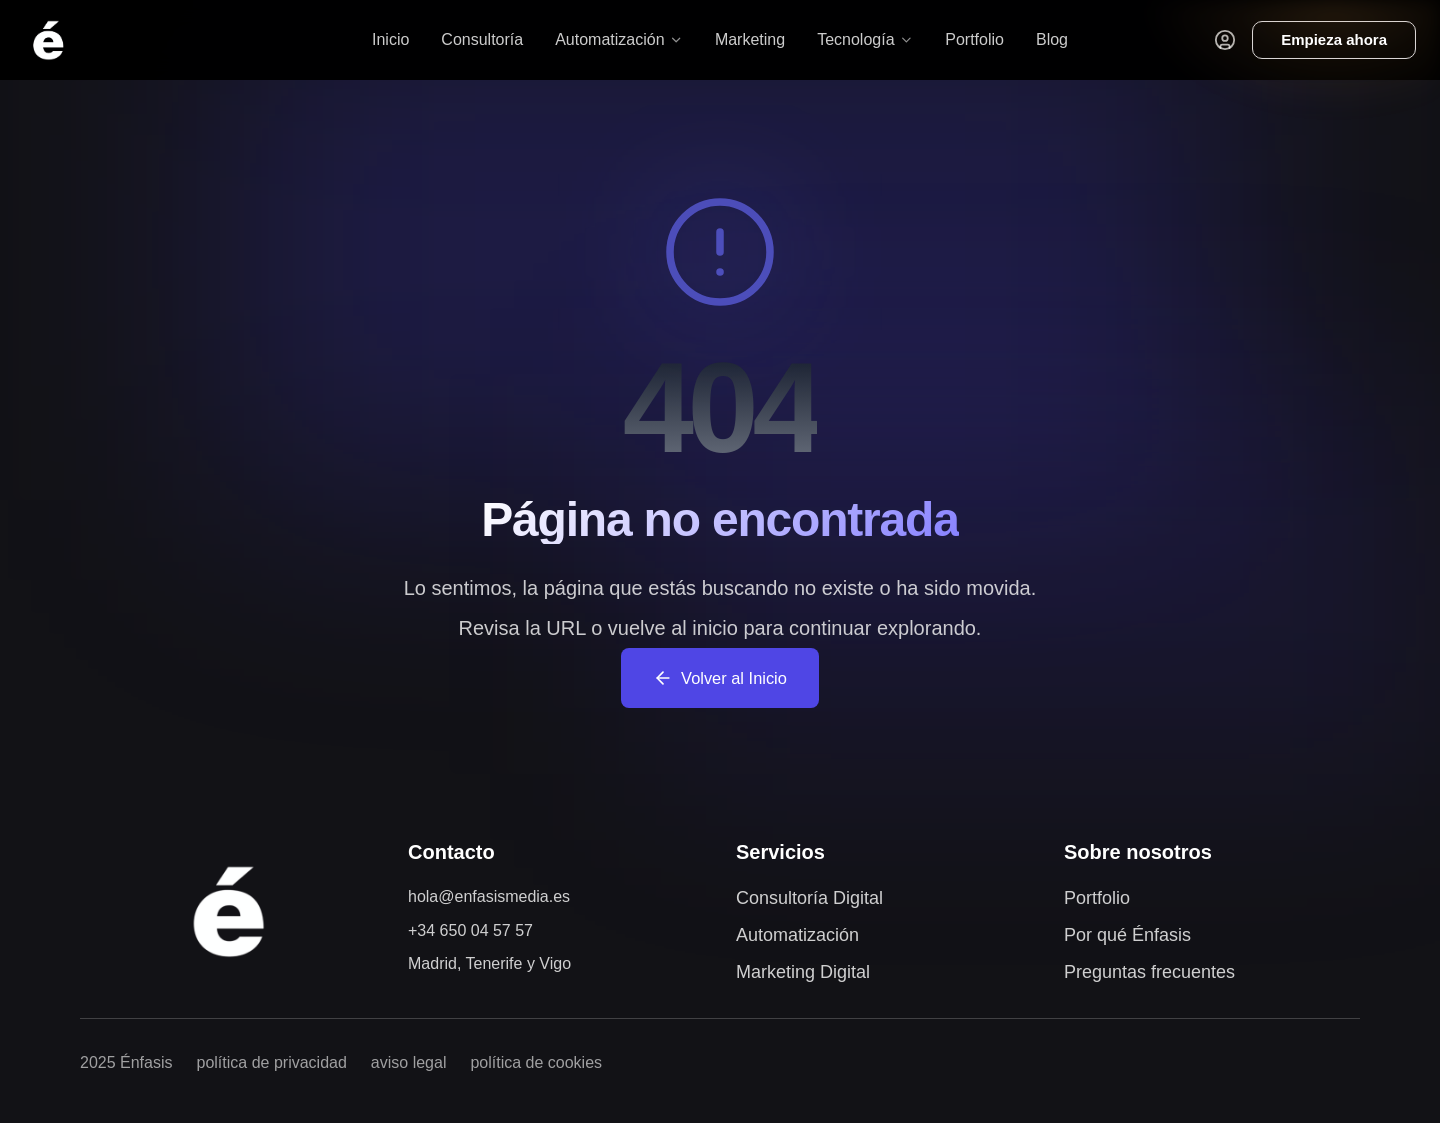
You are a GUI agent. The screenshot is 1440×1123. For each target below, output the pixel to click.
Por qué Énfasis (1127, 935)
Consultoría (482, 39)
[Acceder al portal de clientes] (1225, 40)
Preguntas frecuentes (1149, 972)
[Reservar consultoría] (1334, 40)
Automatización (797, 935)
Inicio (390, 39)
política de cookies (536, 1062)
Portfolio (974, 39)
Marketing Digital (803, 972)
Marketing (750, 39)
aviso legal (409, 1062)
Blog (1052, 39)
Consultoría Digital (809, 898)
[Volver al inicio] (48, 40)
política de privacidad (272, 1062)
